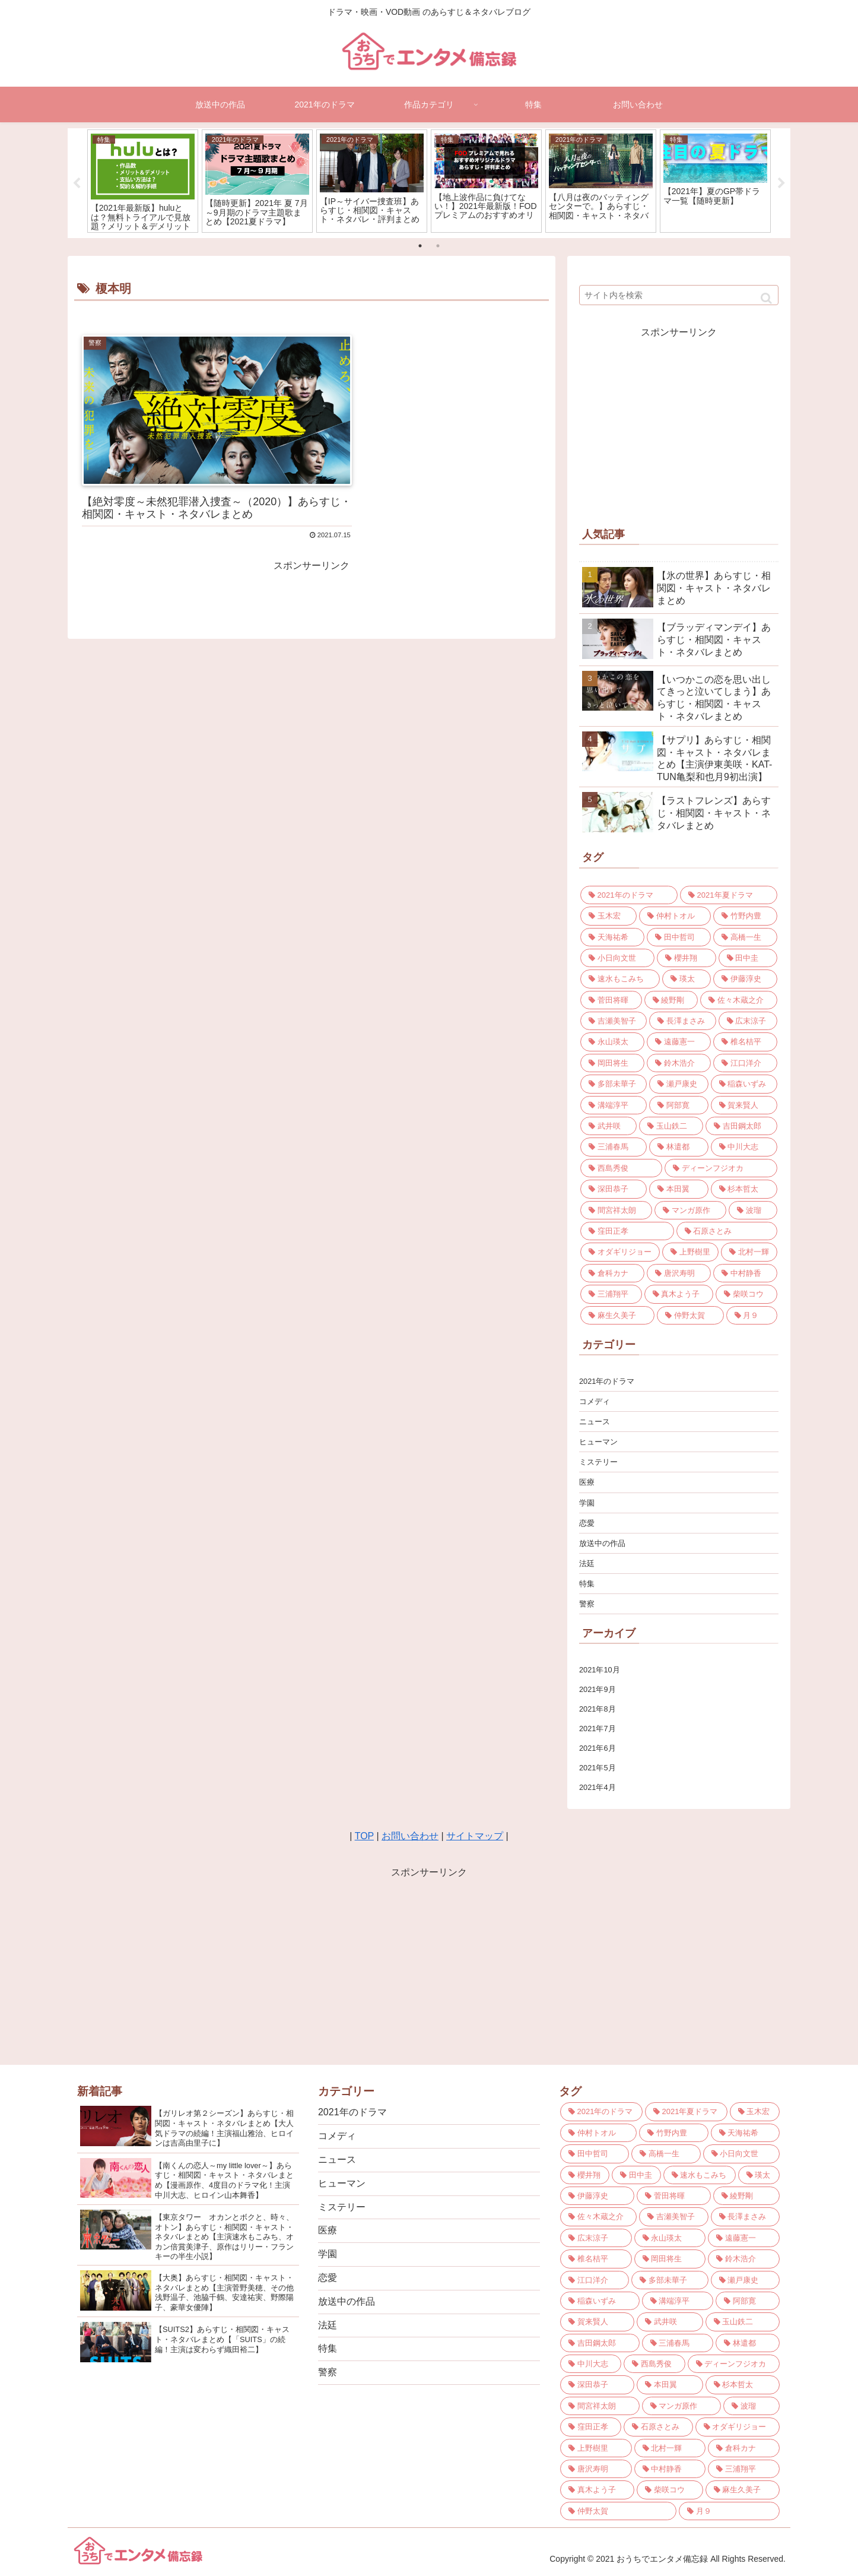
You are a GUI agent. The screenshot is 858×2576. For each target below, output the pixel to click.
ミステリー (598, 1461)
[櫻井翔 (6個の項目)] (686, 958)
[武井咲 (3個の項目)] (608, 1126)
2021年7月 (597, 1728)
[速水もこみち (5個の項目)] (620, 978)
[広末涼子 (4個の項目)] (748, 1021)
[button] (766, 298)
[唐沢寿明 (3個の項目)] (679, 1273)
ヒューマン (598, 1441)
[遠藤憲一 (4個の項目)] (679, 1041)
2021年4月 (597, 1787)
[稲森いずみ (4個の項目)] (744, 1084)
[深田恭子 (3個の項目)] (613, 1189)
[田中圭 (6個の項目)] (748, 958)
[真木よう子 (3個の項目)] (679, 1294)
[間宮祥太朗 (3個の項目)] (616, 1210)
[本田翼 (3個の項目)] (678, 1189)
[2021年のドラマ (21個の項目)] (629, 895)
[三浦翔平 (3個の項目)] (611, 1294)
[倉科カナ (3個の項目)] (612, 1273)
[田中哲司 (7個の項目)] (679, 937)
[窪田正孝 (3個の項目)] (627, 1231)
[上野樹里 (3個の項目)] (690, 1252)
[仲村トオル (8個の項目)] (675, 916)
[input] (678, 295)
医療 (587, 1482)
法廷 (587, 1563)
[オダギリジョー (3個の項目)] (620, 1252)
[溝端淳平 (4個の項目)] (613, 1105)
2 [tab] (438, 246)
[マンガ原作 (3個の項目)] (690, 1210)
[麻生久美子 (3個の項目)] (617, 1315)
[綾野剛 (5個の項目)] (671, 1000)
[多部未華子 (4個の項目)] (613, 1084)
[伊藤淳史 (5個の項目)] (745, 978)
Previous (76, 183)
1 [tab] (420, 246)
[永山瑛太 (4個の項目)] (612, 1041)
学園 (587, 1502)
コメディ (594, 1401)
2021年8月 (597, 1708)
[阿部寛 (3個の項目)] (678, 1105)
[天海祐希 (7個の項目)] (612, 937)
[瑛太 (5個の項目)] (686, 978)
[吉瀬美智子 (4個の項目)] (613, 1021)
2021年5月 (597, 1767)
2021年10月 (599, 1669)
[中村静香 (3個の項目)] (745, 1273)
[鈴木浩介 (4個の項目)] (679, 1063)
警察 (587, 1603)
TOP (364, 1836)
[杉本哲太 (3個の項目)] (744, 1189)
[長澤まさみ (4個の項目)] (682, 1021)
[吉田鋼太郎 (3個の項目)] (741, 1126)
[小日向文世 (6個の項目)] (617, 958)
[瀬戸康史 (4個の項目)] (678, 1084)
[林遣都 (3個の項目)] (678, 1147)
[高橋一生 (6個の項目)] (745, 937)
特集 (587, 1583)
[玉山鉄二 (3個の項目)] (671, 1126)
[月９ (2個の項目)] (751, 1315)
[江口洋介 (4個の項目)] (745, 1063)
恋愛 (587, 1523)
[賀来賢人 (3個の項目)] (744, 1105)
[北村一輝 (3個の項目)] (749, 1252)
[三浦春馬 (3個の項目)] (613, 1147)
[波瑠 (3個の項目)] (753, 1210)
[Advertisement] (678, 424)
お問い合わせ (410, 1836)
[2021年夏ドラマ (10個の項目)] (728, 895)
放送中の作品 (602, 1543)
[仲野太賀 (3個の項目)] (690, 1315)
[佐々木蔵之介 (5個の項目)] (738, 1000)
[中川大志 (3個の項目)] (744, 1147)
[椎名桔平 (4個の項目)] (745, 1041)
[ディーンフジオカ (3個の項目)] (721, 1168)
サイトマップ (474, 1836)
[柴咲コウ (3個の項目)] (746, 1294)
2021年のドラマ (606, 1381)
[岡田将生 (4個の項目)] (612, 1063)
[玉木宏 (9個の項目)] (608, 916)
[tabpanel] (142, 181)
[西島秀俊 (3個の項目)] (621, 1168)
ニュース (594, 1421)
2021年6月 (597, 1748)
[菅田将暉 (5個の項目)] (611, 1000)
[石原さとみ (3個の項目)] (727, 1231)
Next (781, 183)
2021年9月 (597, 1689)
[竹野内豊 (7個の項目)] (745, 916)
